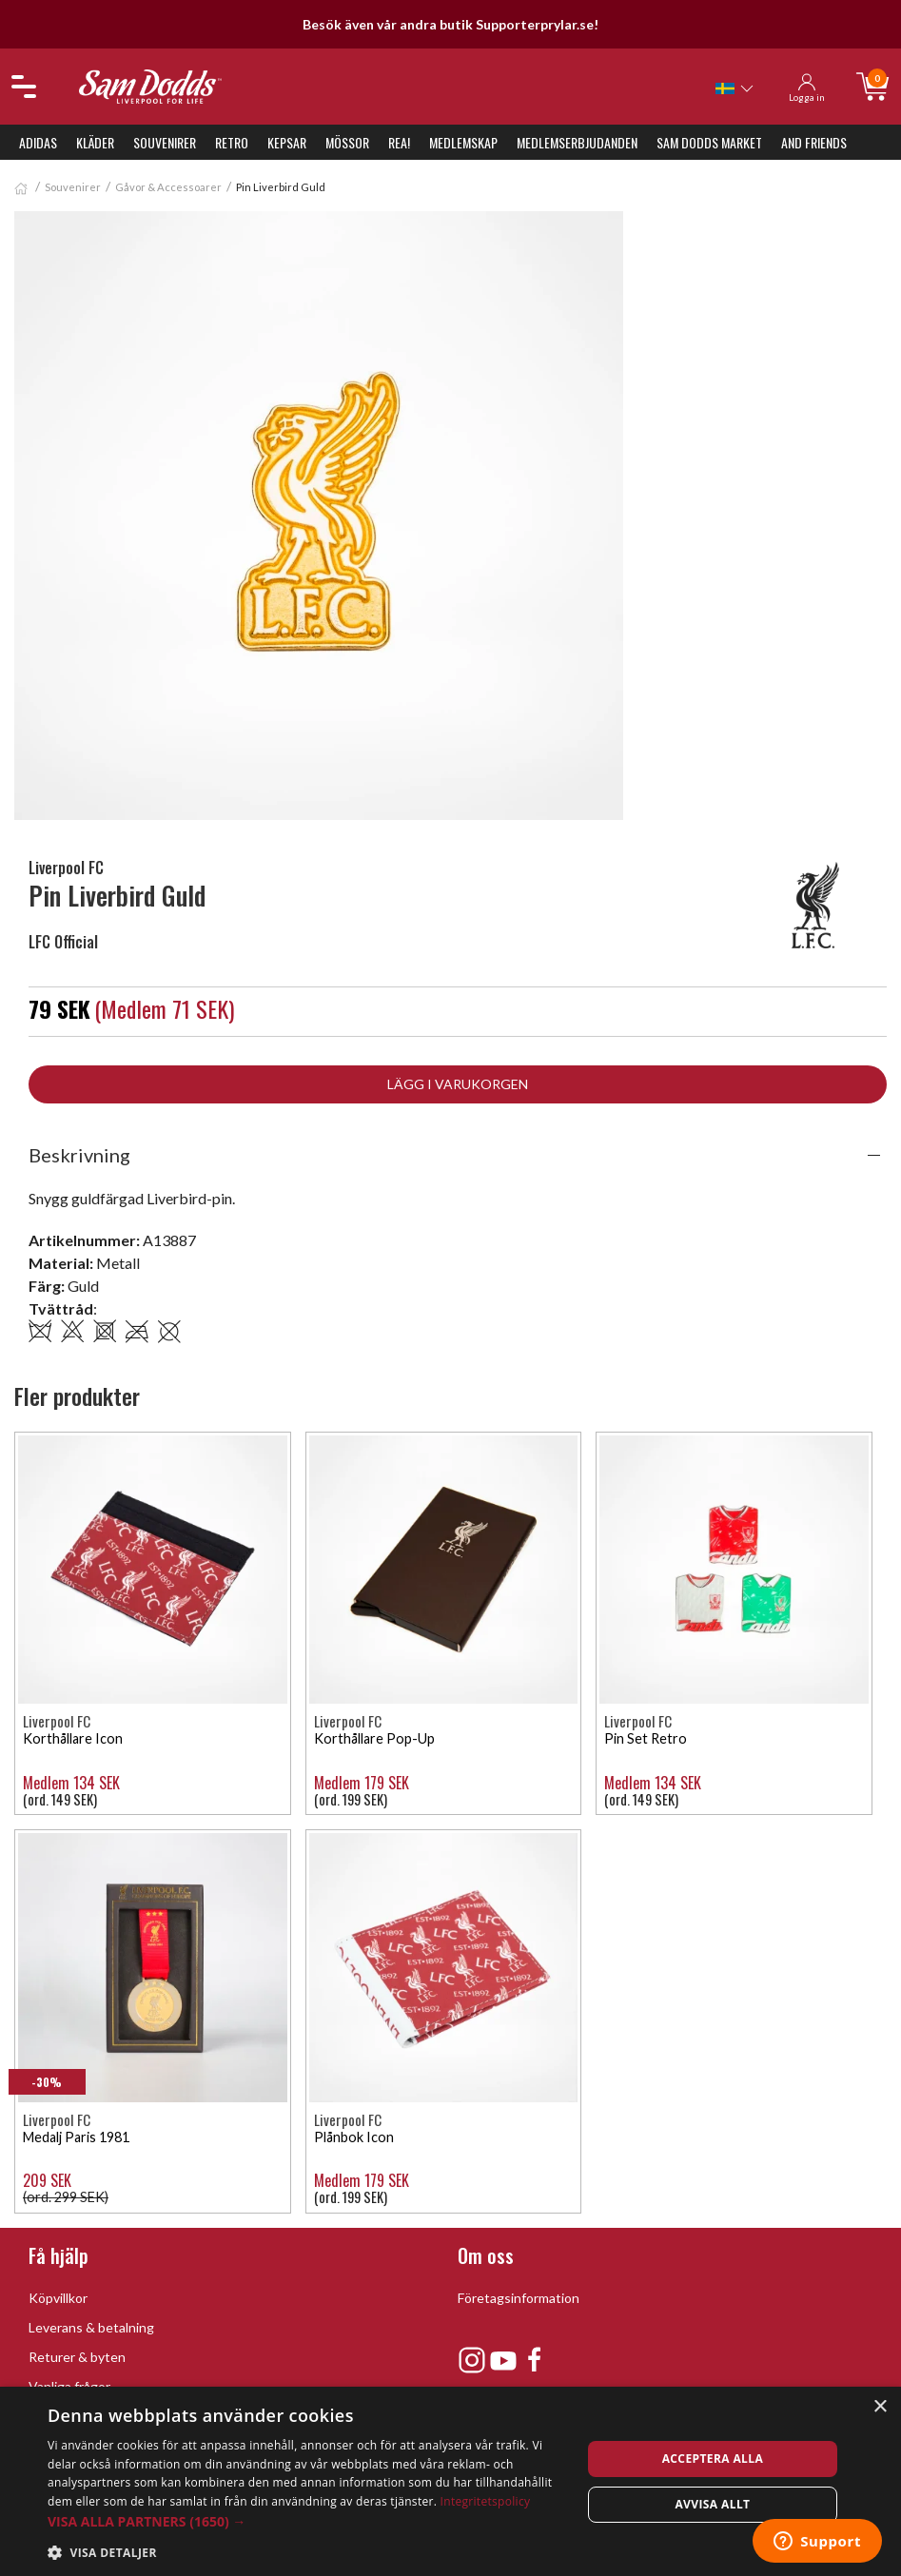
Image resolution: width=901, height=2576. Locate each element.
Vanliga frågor (69, 2386)
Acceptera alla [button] (713, 2458)
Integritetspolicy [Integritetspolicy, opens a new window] (486, 2501)
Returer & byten (77, 2357)
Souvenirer (164, 142)
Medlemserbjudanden (577, 142)
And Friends (814, 142)
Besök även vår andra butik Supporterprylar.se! (450, 24)
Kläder (95, 142)
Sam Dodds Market (709, 142)
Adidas (38, 142)
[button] (306, 2521)
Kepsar (286, 142)
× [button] (879, 2407)
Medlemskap (463, 142)
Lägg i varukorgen (457, 1084)
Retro (231, 142)
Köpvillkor (58, 2298)
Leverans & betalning (91, 2327)
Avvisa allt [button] (712, 2504)
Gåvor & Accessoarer (168, 187)
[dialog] (450, 2481)
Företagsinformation (518, 2298)
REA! (399, 142)
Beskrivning (79, 1154)
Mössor (347, 142)
